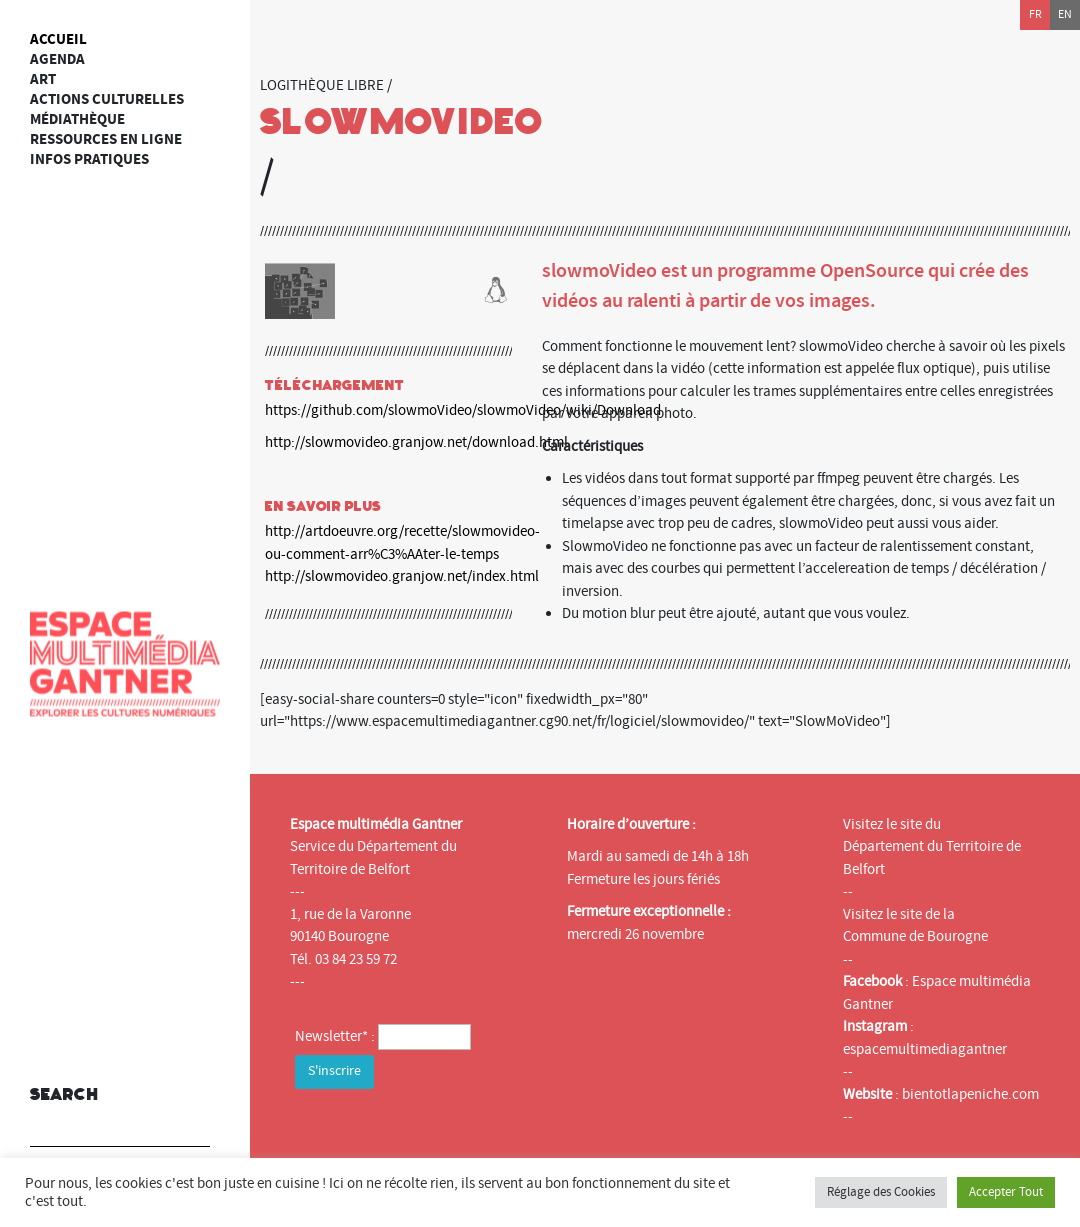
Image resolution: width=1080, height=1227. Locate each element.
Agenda (57, 59)
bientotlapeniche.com (970, 1094)
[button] (190, 1118)
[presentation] (447, 1133)
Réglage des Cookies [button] (881, 1192)
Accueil (58, 39)
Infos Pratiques (89, 159)
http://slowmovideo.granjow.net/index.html (402, 576)
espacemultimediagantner (925, 1049)
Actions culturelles (107, 99)
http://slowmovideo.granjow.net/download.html (416, 442)
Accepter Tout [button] (1006, 1192)
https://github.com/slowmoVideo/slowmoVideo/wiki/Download (463, 410)
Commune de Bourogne (915, 936)
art (43, 79)
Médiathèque (77, 119)
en (1065, 14)
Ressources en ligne (106, 139)
